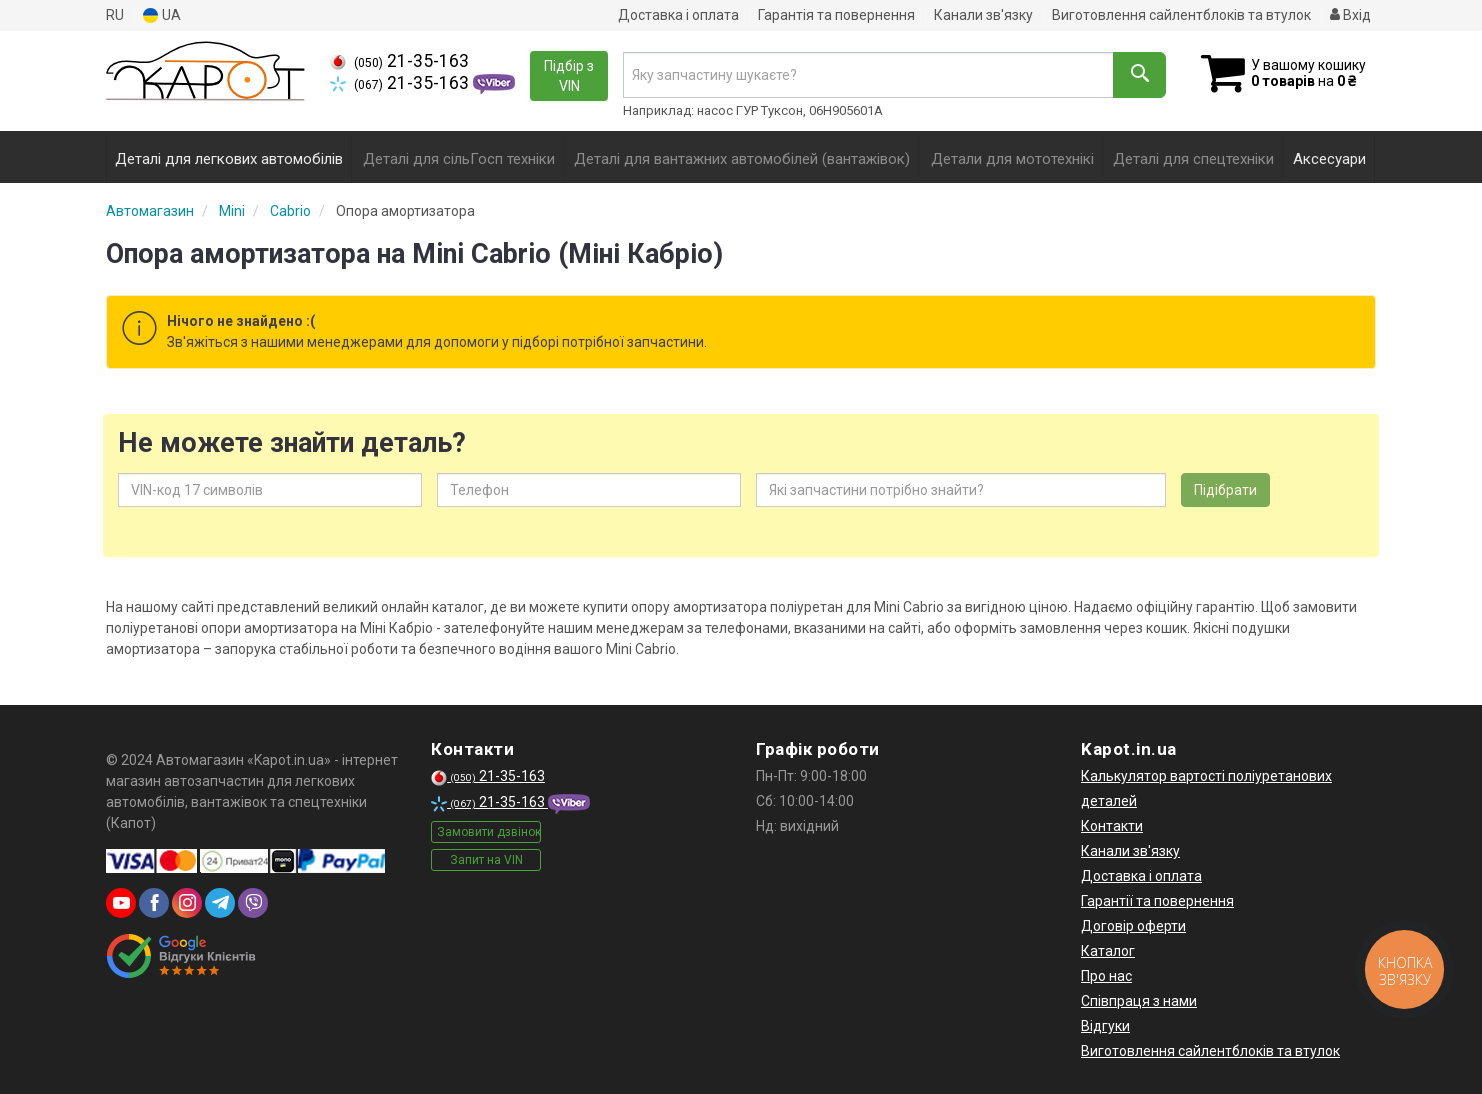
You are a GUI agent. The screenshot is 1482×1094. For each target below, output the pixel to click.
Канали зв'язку (983, 15)
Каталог (1108, 951)
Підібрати (1225, 490)
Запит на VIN (486, 860)
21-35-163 (399, 61)
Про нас (1106, 976)
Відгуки (1105, 1026)
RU (115, 15)
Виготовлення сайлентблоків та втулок (1181, 15)
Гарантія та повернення (836, 15)
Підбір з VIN (569, 76)
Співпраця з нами (1139, 1001)
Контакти (1112, 826)
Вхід (1350, 15)
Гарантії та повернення (1157, 901)
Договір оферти (1133, 926)
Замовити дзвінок (489, 832)
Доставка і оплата (678, 15)
